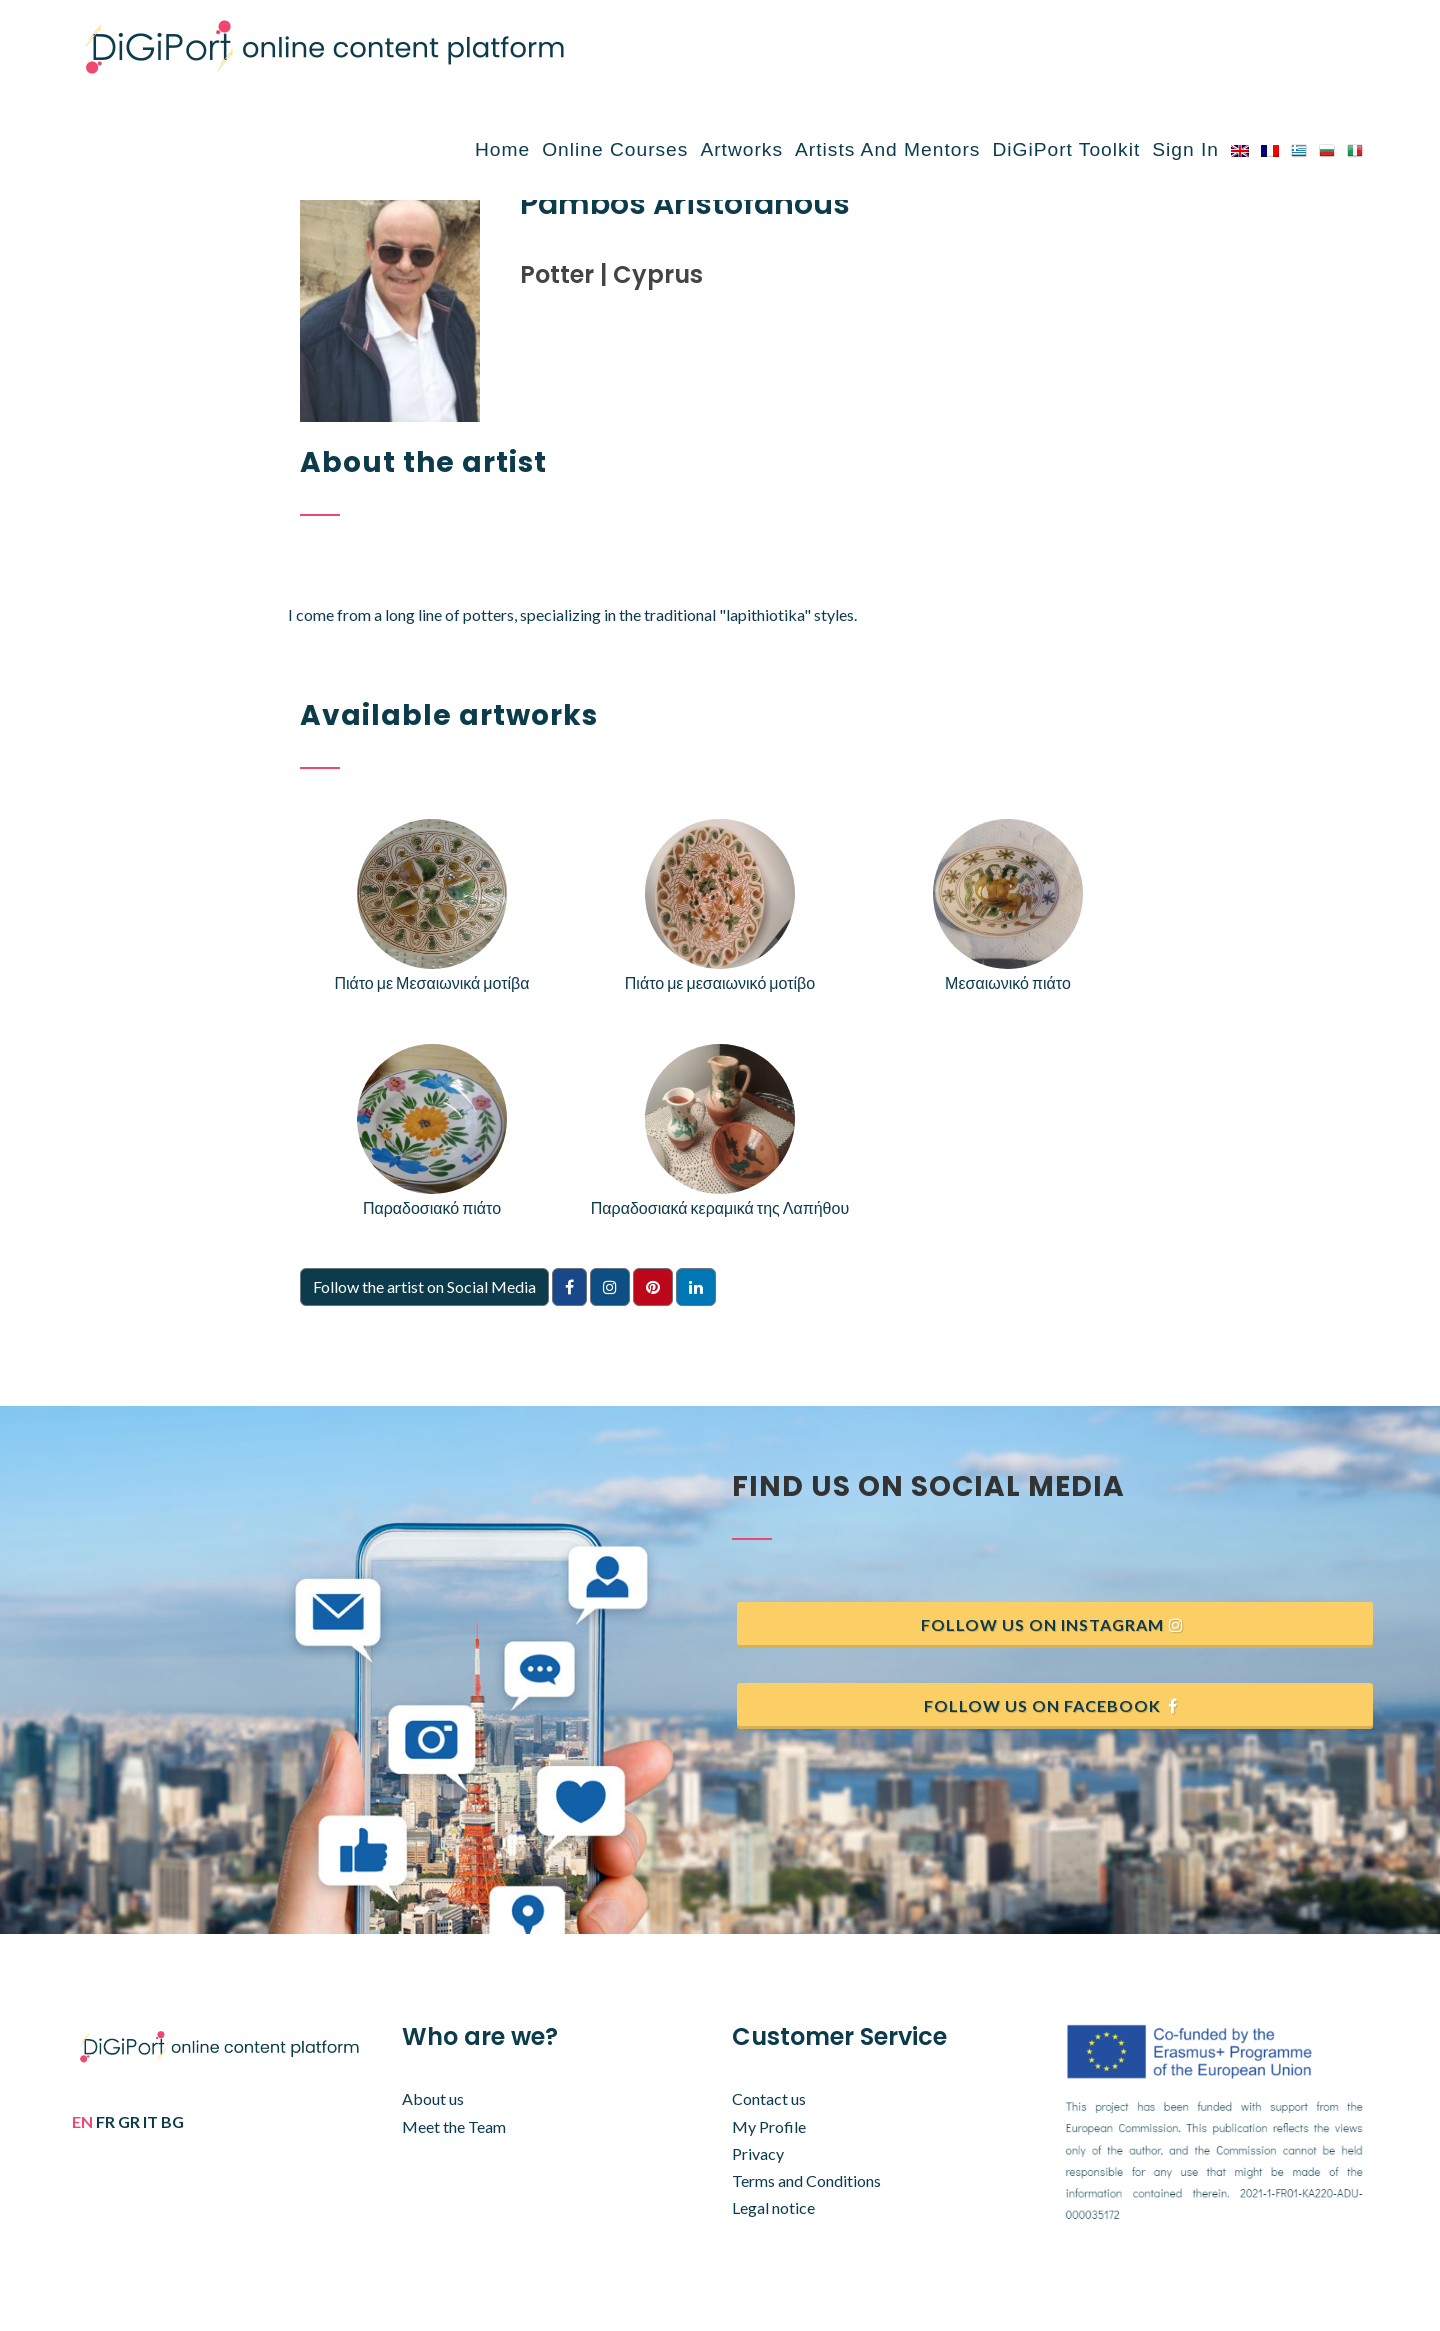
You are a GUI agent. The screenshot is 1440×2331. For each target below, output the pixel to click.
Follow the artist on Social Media (424, 1286)
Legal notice (773, 2207)
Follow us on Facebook (1052, 1705)
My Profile (769, 2126)
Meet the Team (454, 2126)
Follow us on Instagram (1052, 1624)
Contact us (769, 2098)
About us (433, 2098)
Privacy (758, 2153)
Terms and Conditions (806, 2180)
